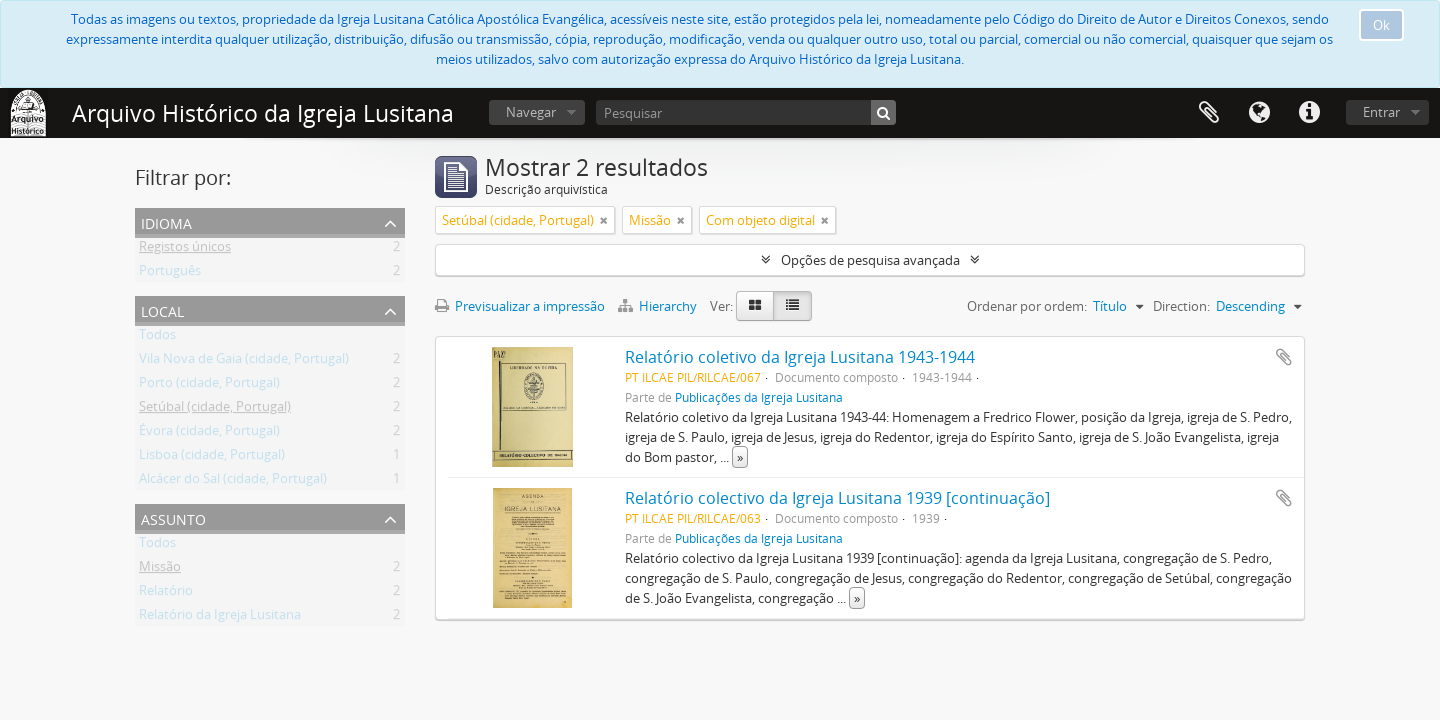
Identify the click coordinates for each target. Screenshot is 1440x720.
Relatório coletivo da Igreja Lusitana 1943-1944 (800, 357)
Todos (157, 338)
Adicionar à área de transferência (1284, 357)
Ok (1381, 25)
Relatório (166, 594)
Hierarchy (659, 306)
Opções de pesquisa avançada (870, 260)
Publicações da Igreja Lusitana (759, 397)
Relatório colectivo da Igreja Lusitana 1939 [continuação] (837, 498)
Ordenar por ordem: (1027, 306)
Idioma (1259, 113)
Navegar (531, 112)
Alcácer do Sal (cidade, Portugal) (233, 482)
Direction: (1181, 306)
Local (162, 309)
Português (170, 274)
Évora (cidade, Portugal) (209, 434)
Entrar (1381, 112)
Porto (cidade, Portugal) (209, 386)
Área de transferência (1209, 113)
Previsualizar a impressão (520, 306)
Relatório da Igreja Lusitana (220, 618)
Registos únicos (185, 250)
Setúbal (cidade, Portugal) (215, 410)
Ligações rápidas (1309, 113)
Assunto (173, 517)
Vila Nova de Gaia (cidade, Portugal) (244, 362)
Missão (160, 570)
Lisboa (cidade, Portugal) (212, 458)
